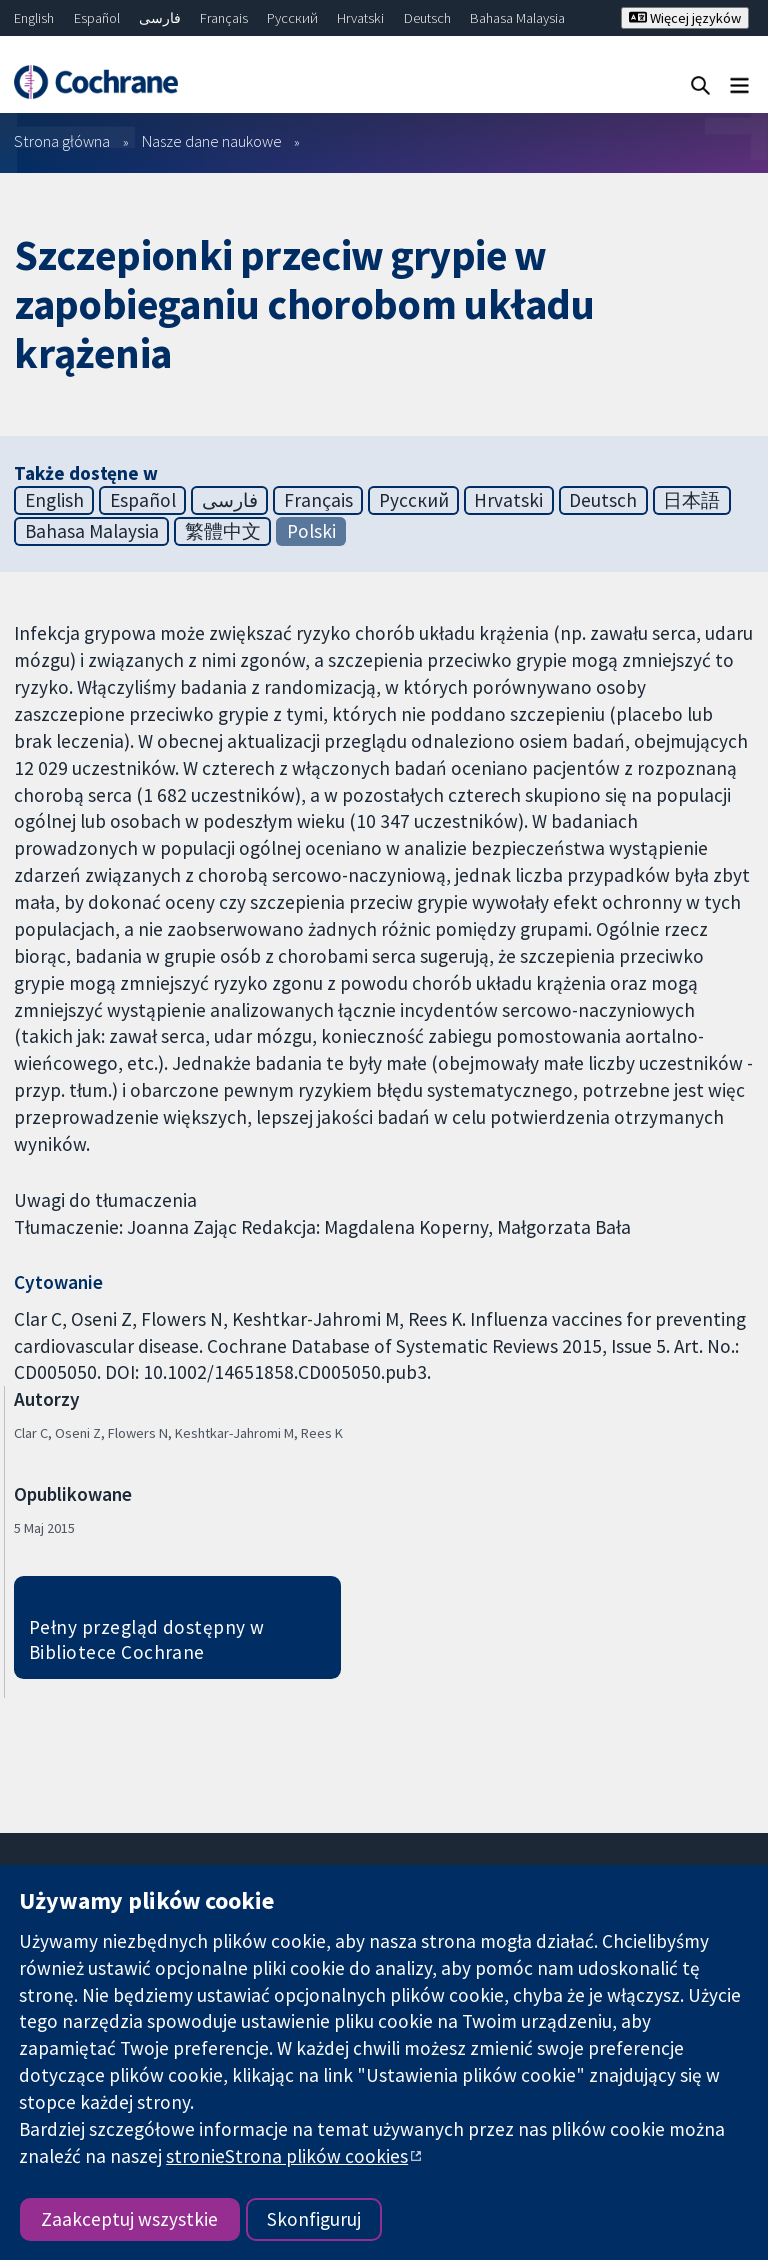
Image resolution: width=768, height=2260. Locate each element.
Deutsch (427, 18)
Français (224, 18)
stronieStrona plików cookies (287, 2156)
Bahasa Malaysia (517, 18)
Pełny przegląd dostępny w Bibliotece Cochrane (147, 1639)
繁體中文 (223, 531)
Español (97, 18)
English (34, 18)
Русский (292, 18)
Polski (311, 531)
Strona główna (62, 141)
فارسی (160, 18)
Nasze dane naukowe (212, 141)
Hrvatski (360, 18)
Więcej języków (685, 18)
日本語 (691, 500)
